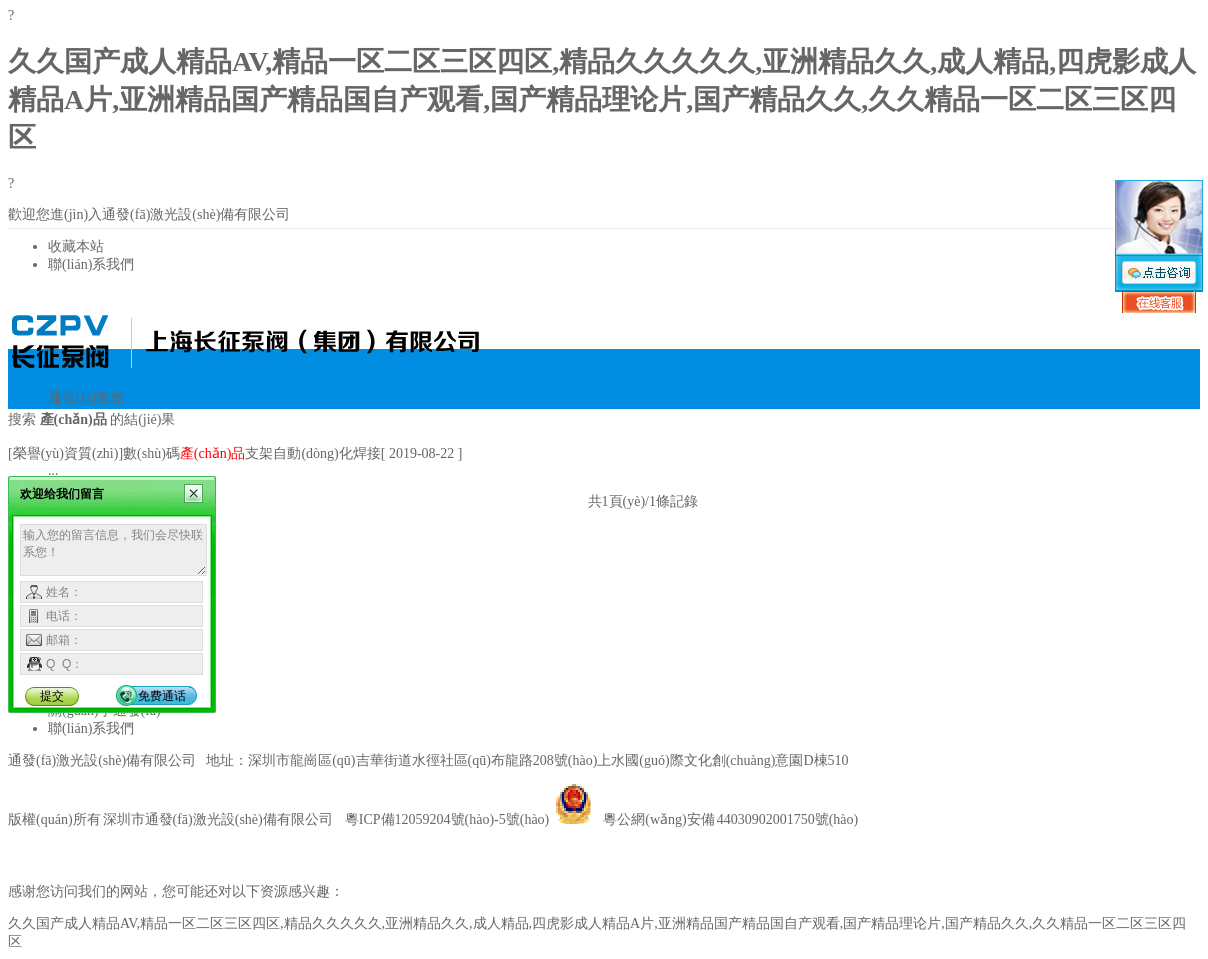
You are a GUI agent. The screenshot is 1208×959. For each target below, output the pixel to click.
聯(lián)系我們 (91, 264)
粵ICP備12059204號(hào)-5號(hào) (447, 819)
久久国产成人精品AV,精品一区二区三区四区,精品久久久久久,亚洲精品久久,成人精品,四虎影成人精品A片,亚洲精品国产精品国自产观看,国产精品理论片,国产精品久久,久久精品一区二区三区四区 (602, 99)
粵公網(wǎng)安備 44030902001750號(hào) (706, 819)
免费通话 (162, 696)
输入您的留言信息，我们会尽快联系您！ (113, 550)
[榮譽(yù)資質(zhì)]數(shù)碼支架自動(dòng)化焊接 (194, 453)
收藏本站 (76, 246)
